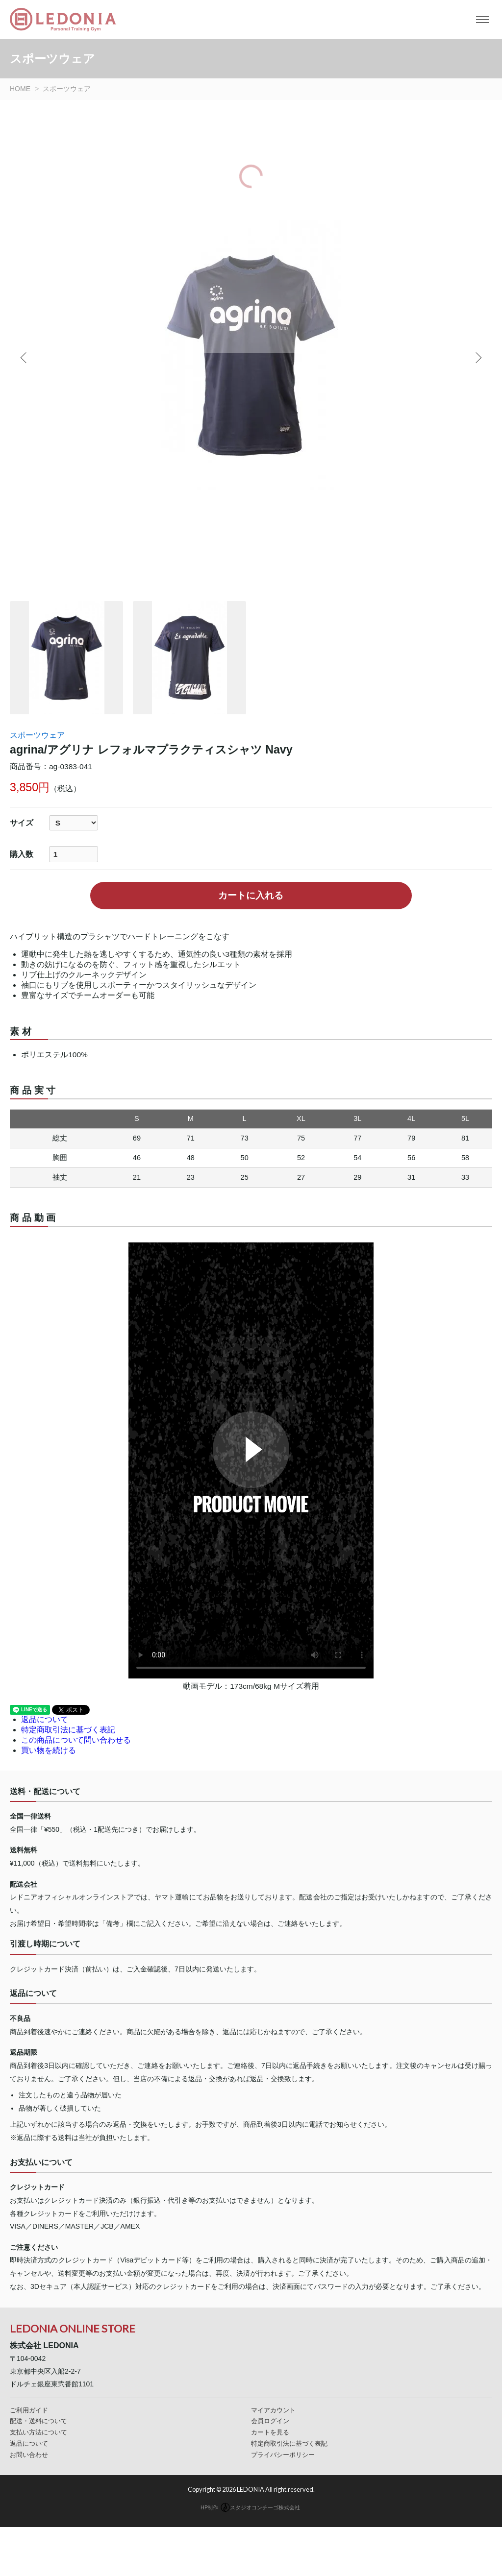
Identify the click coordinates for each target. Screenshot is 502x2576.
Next (477, 357)
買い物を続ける (48, 1750)
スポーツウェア (37, 735)
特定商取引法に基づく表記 (68, 1729)
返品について (44, 1719)
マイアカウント (273, 2410)
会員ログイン (270, 2421)
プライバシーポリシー (283, 2454)
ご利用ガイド (29, 2410)
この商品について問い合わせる (76, 1740)
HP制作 (250, 2507)
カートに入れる (250, 895)
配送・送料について (38, 2421)
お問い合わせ (29, 2454)
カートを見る (270, 2432)
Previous (24, 357)
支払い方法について (38, 2432)
